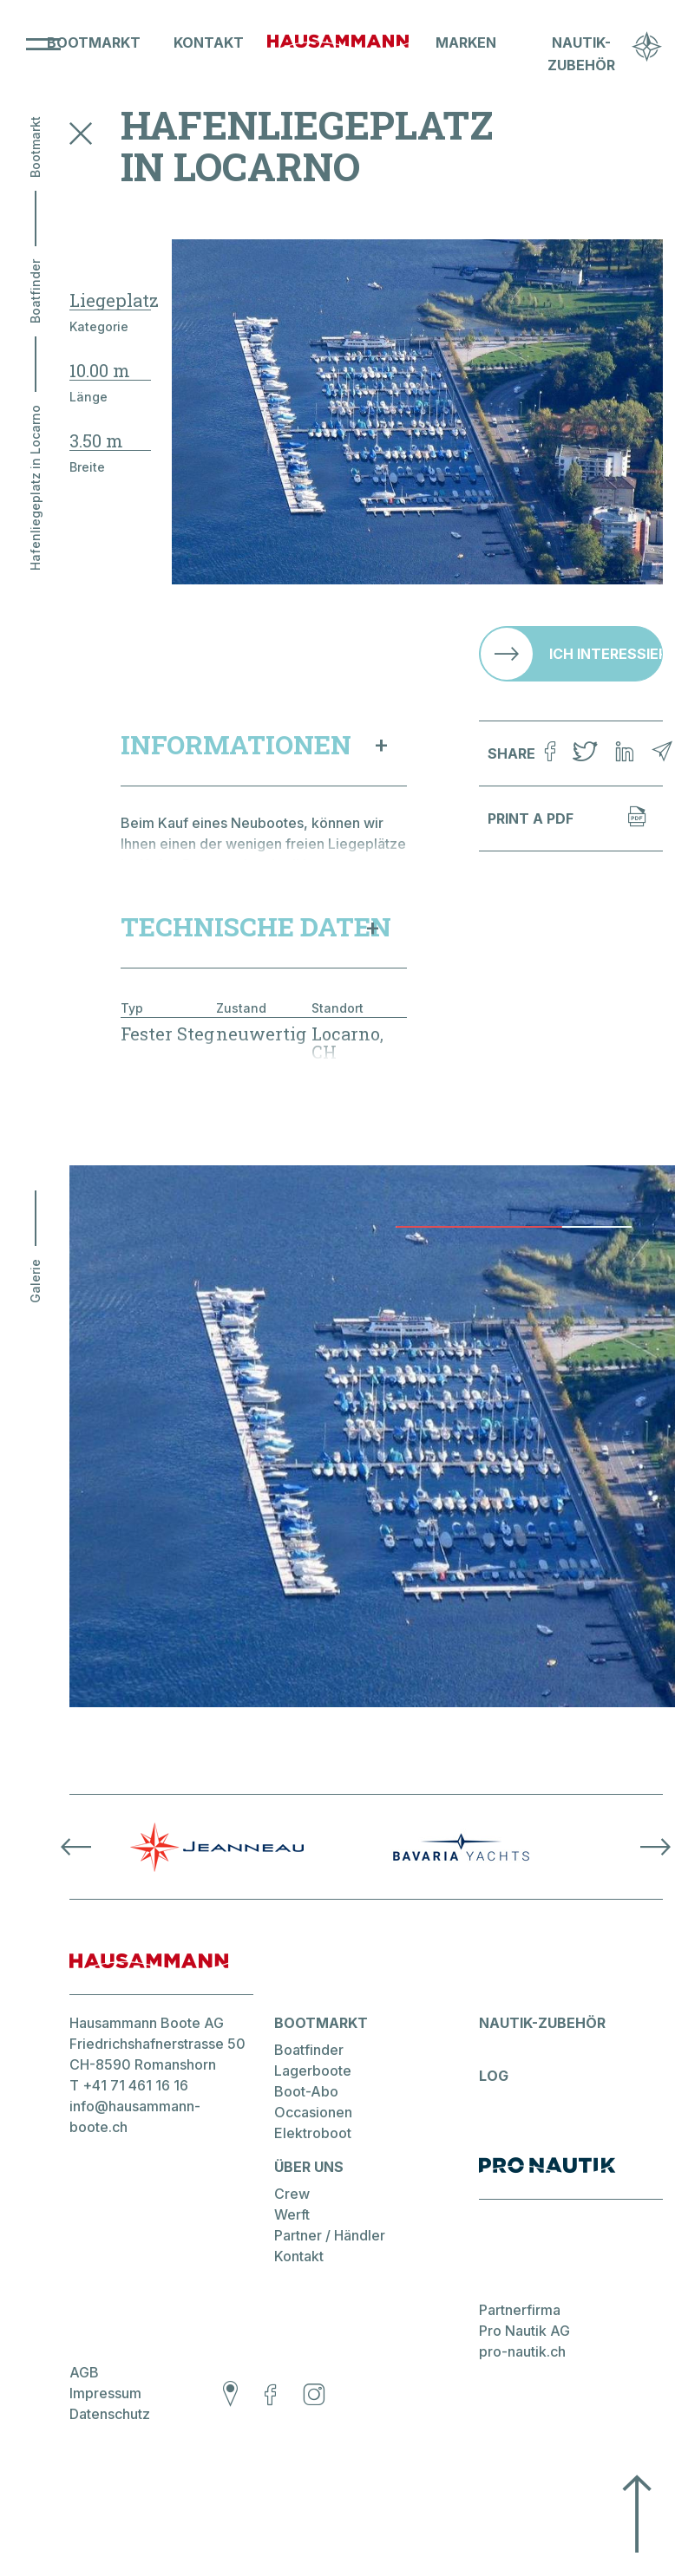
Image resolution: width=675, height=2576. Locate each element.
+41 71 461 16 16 (135, 2109)
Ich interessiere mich (606, 653)
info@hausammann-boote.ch (134, 2141)
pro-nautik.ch (522, 2378)
